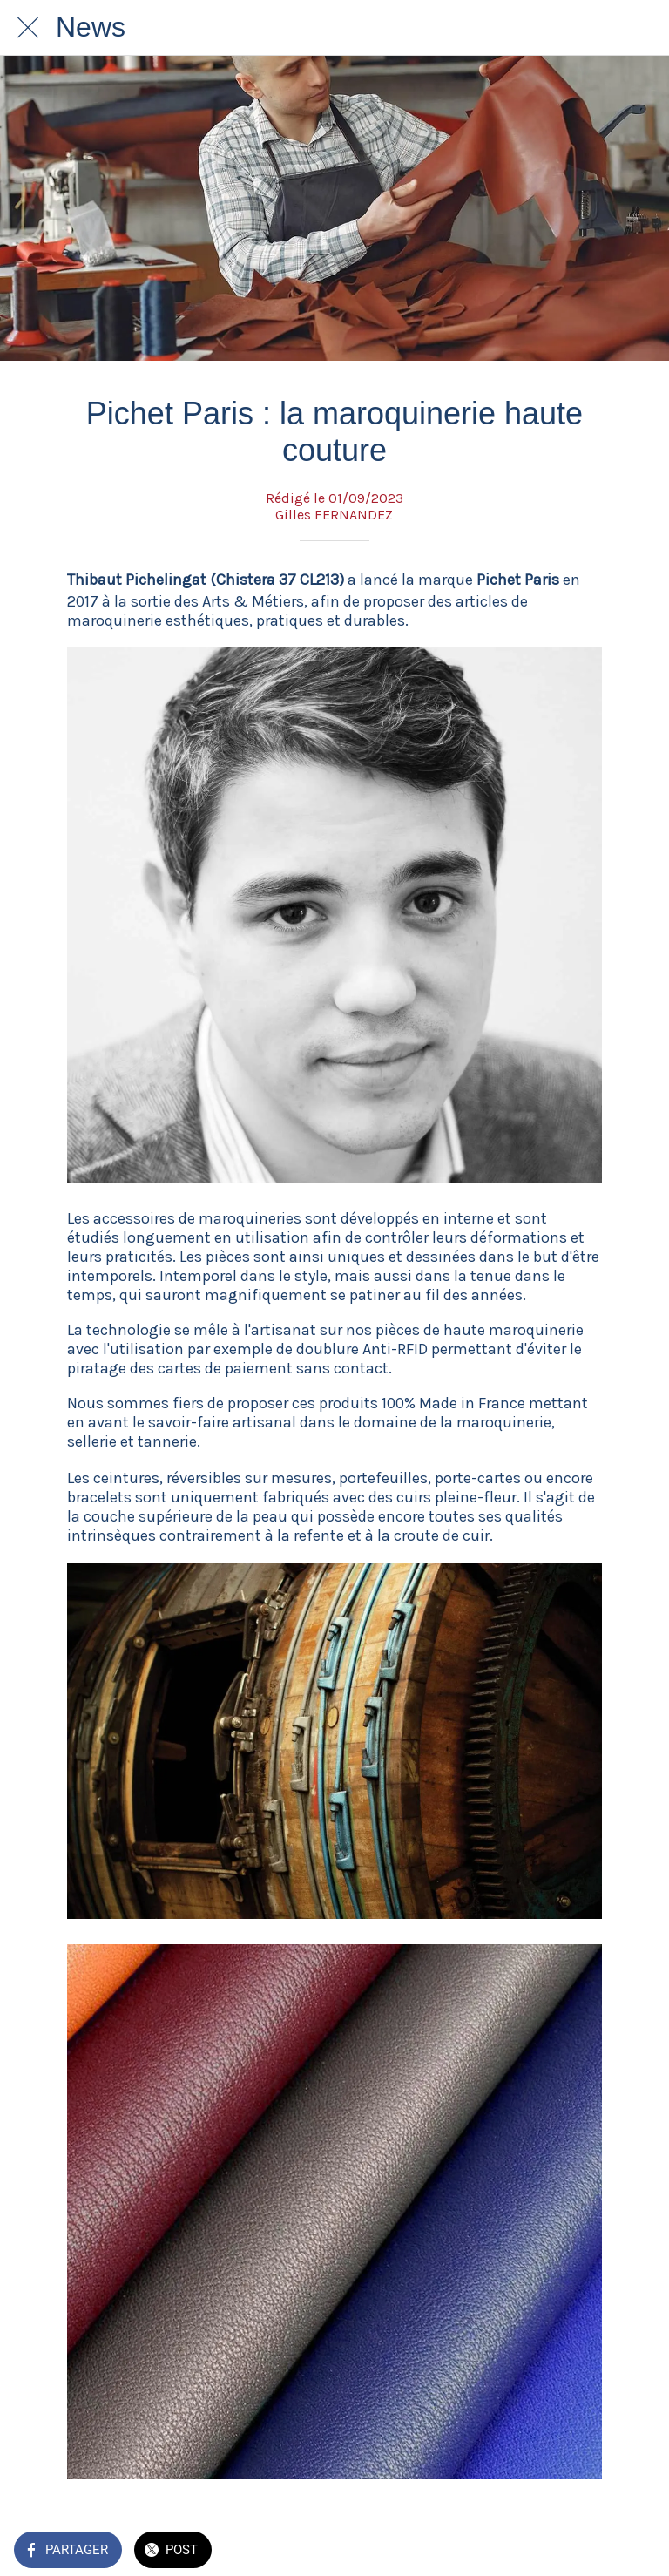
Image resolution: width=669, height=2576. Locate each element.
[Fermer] (27, 27)
